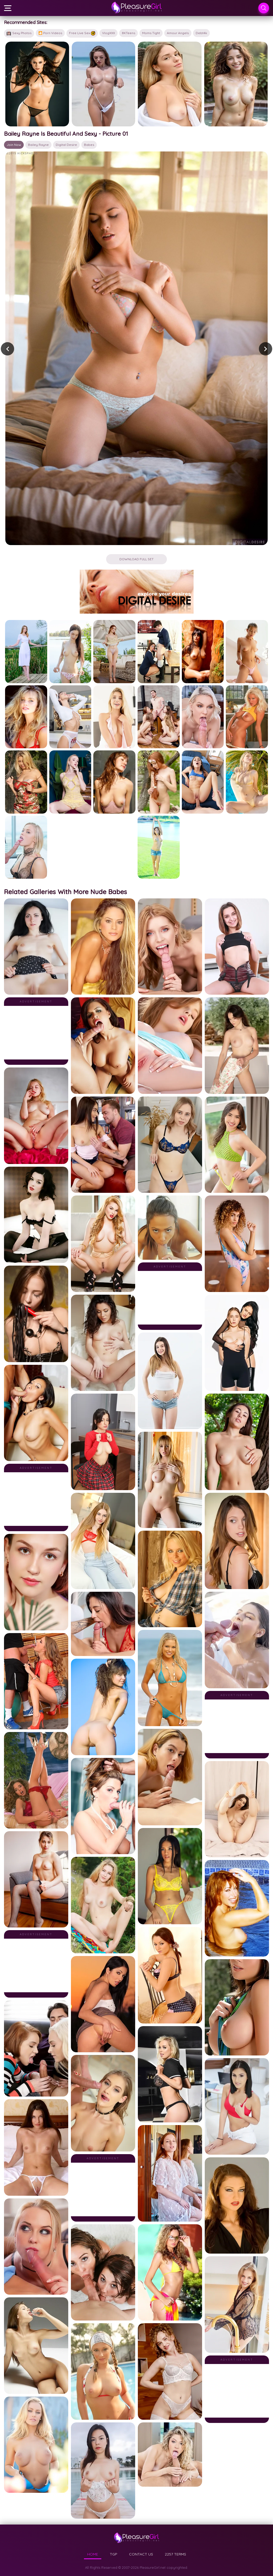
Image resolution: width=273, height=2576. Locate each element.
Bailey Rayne (38, 145)
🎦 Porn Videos (50, 33)
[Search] (263, 8)
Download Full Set (136, 559)
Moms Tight (151, 33)
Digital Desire (66, 145)
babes (89, 145)
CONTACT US (141, 2554)
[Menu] (7, 8)
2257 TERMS (175, 2554)
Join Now (14, 145)
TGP (113, 2554)
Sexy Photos (19, 33)
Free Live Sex (82, 33)
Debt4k (201, 33)
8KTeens (128, 33)
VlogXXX (108, 33)
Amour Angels (178, 33)
